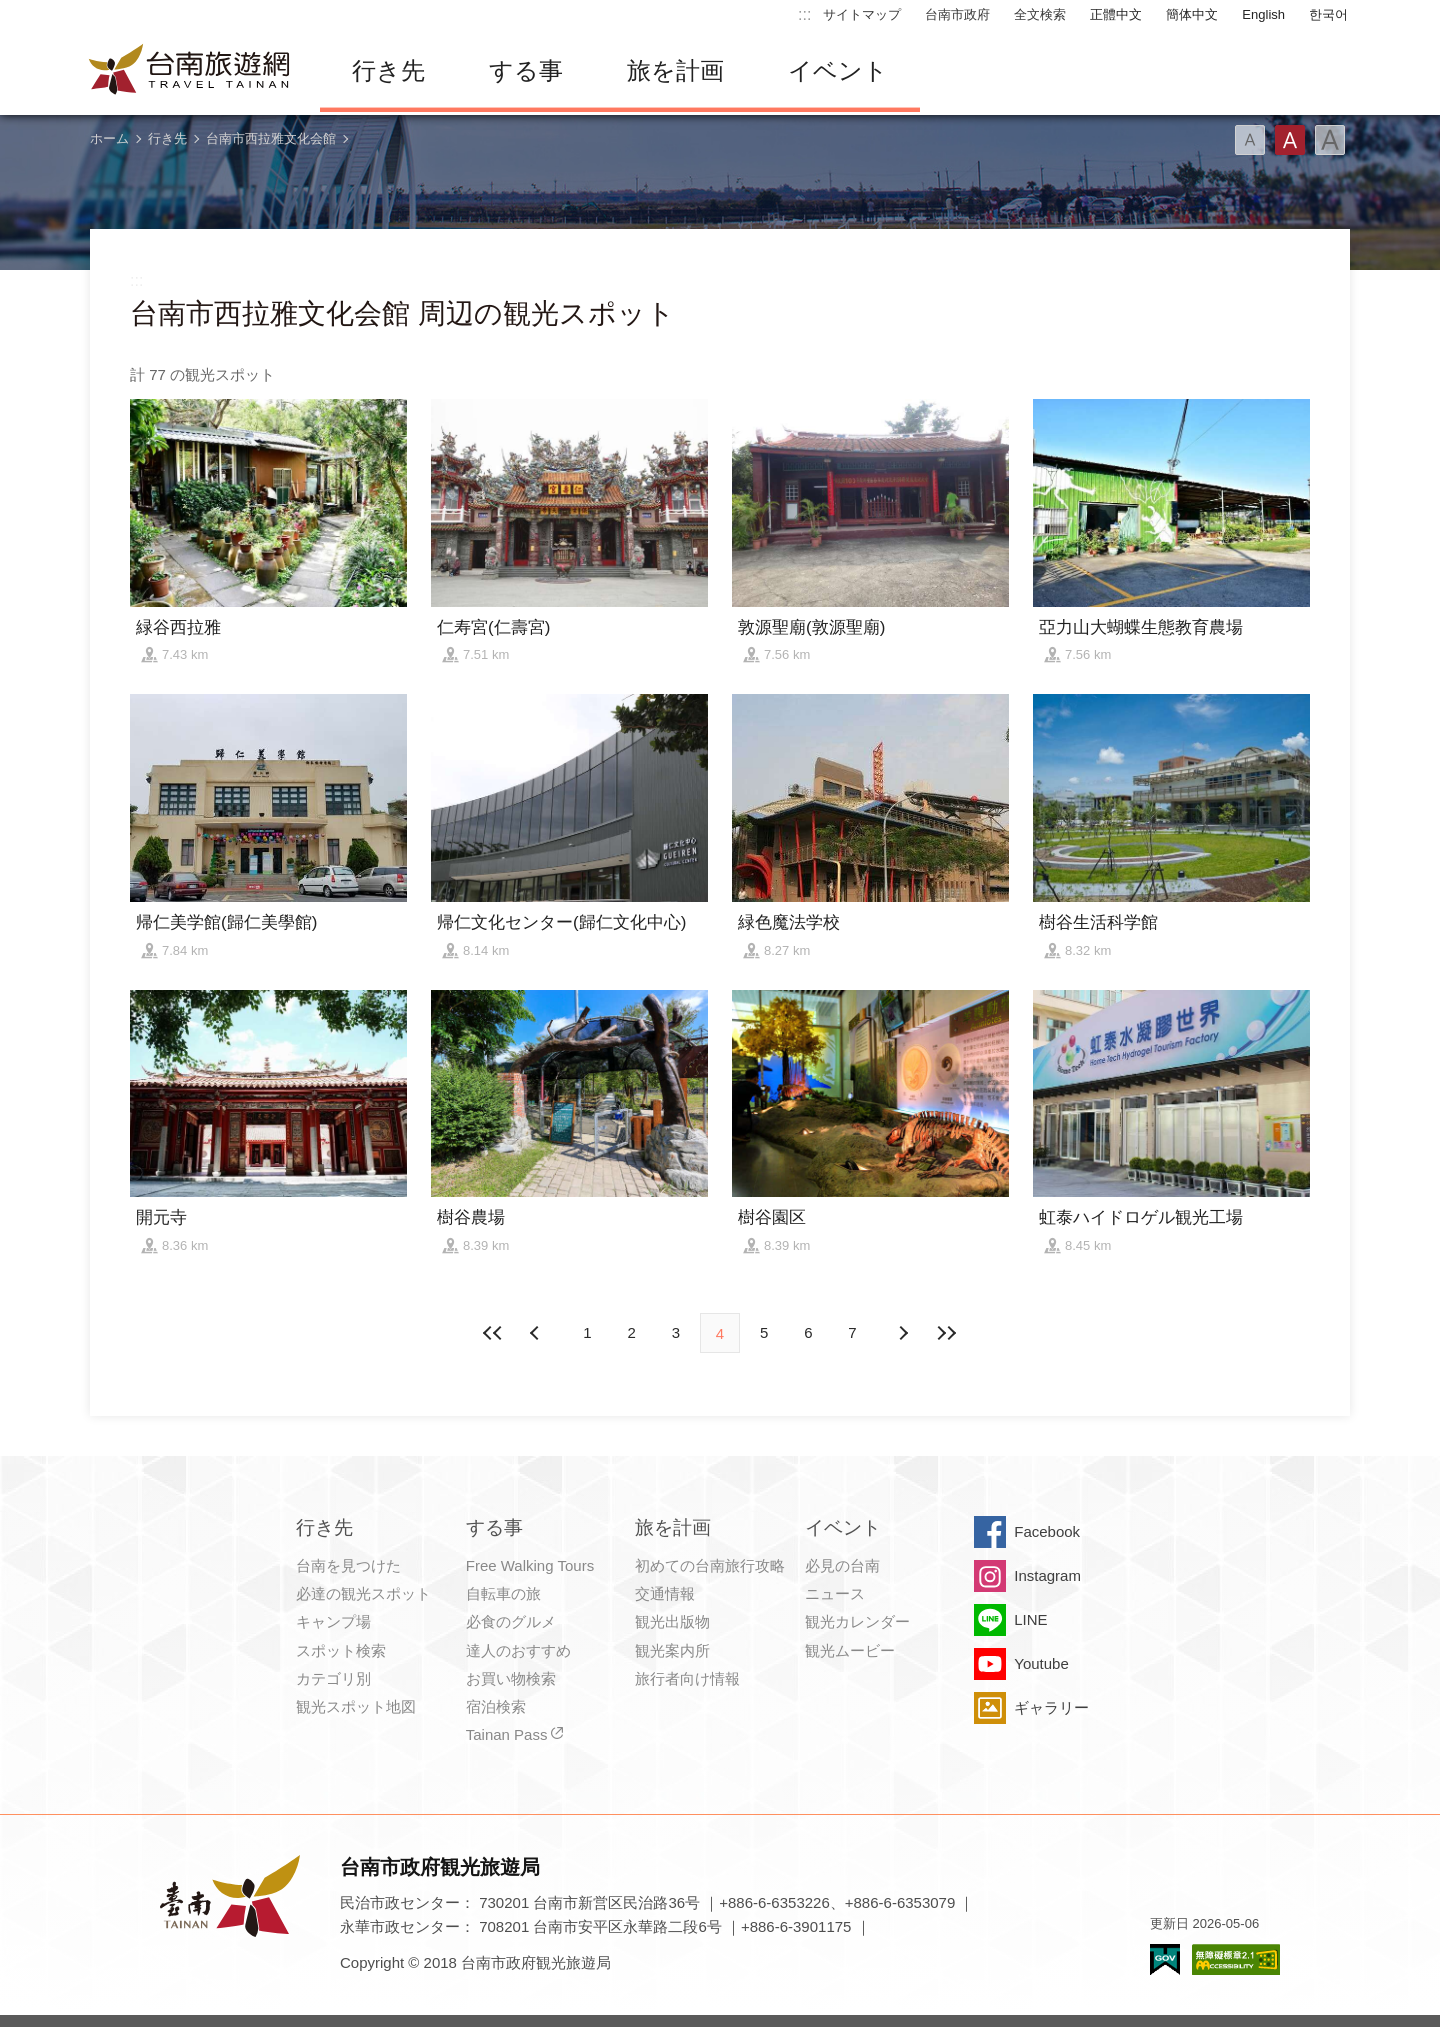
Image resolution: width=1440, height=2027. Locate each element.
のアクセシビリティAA (1236, 1959)
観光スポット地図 (356, 1706)
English (1263, 14)
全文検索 (1040, 14)
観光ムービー (850, 1650)
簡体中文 (1192, 14)
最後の (947, 1333)
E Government (1165, 1959)
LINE (1030, 1619)
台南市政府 (957, 14)
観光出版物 (672, 1621)
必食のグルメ (511, 1621)
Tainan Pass (507, 1734)
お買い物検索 (511, 1678)
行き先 (388, 70)
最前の (493, 1333)
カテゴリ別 (333, 1678)
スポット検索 (341, 1650)
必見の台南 (842, 1565)
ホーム (109, 138)
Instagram (1047, 1575)
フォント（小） (1250, 140)
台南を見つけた (348, 1565)
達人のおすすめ (518, 1650)
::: (804, 14)
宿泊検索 (496, 1706)
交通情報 (665, 1593)
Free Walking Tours (530, 1565)
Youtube (1041, 1663)
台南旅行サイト (190, 71)
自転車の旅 (503, 1593)
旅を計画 (675, 70)
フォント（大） (1330, 140)
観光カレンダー (857, 1621)
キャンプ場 (333, 1621)
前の (903, 1333)
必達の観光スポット (363, 1593)
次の (537, 1333)
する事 (526, 70)
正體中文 (1116, 14)
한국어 (1328, 14)
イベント (838, 70)
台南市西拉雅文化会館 (271, 138)
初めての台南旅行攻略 (710, 1565)
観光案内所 (672, 1650)
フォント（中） (1290, 140)
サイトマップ (862, 14)
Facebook (1047, 1531)
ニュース (835, 1593)
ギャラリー (1051, 1707)
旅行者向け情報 (687, 1678)
